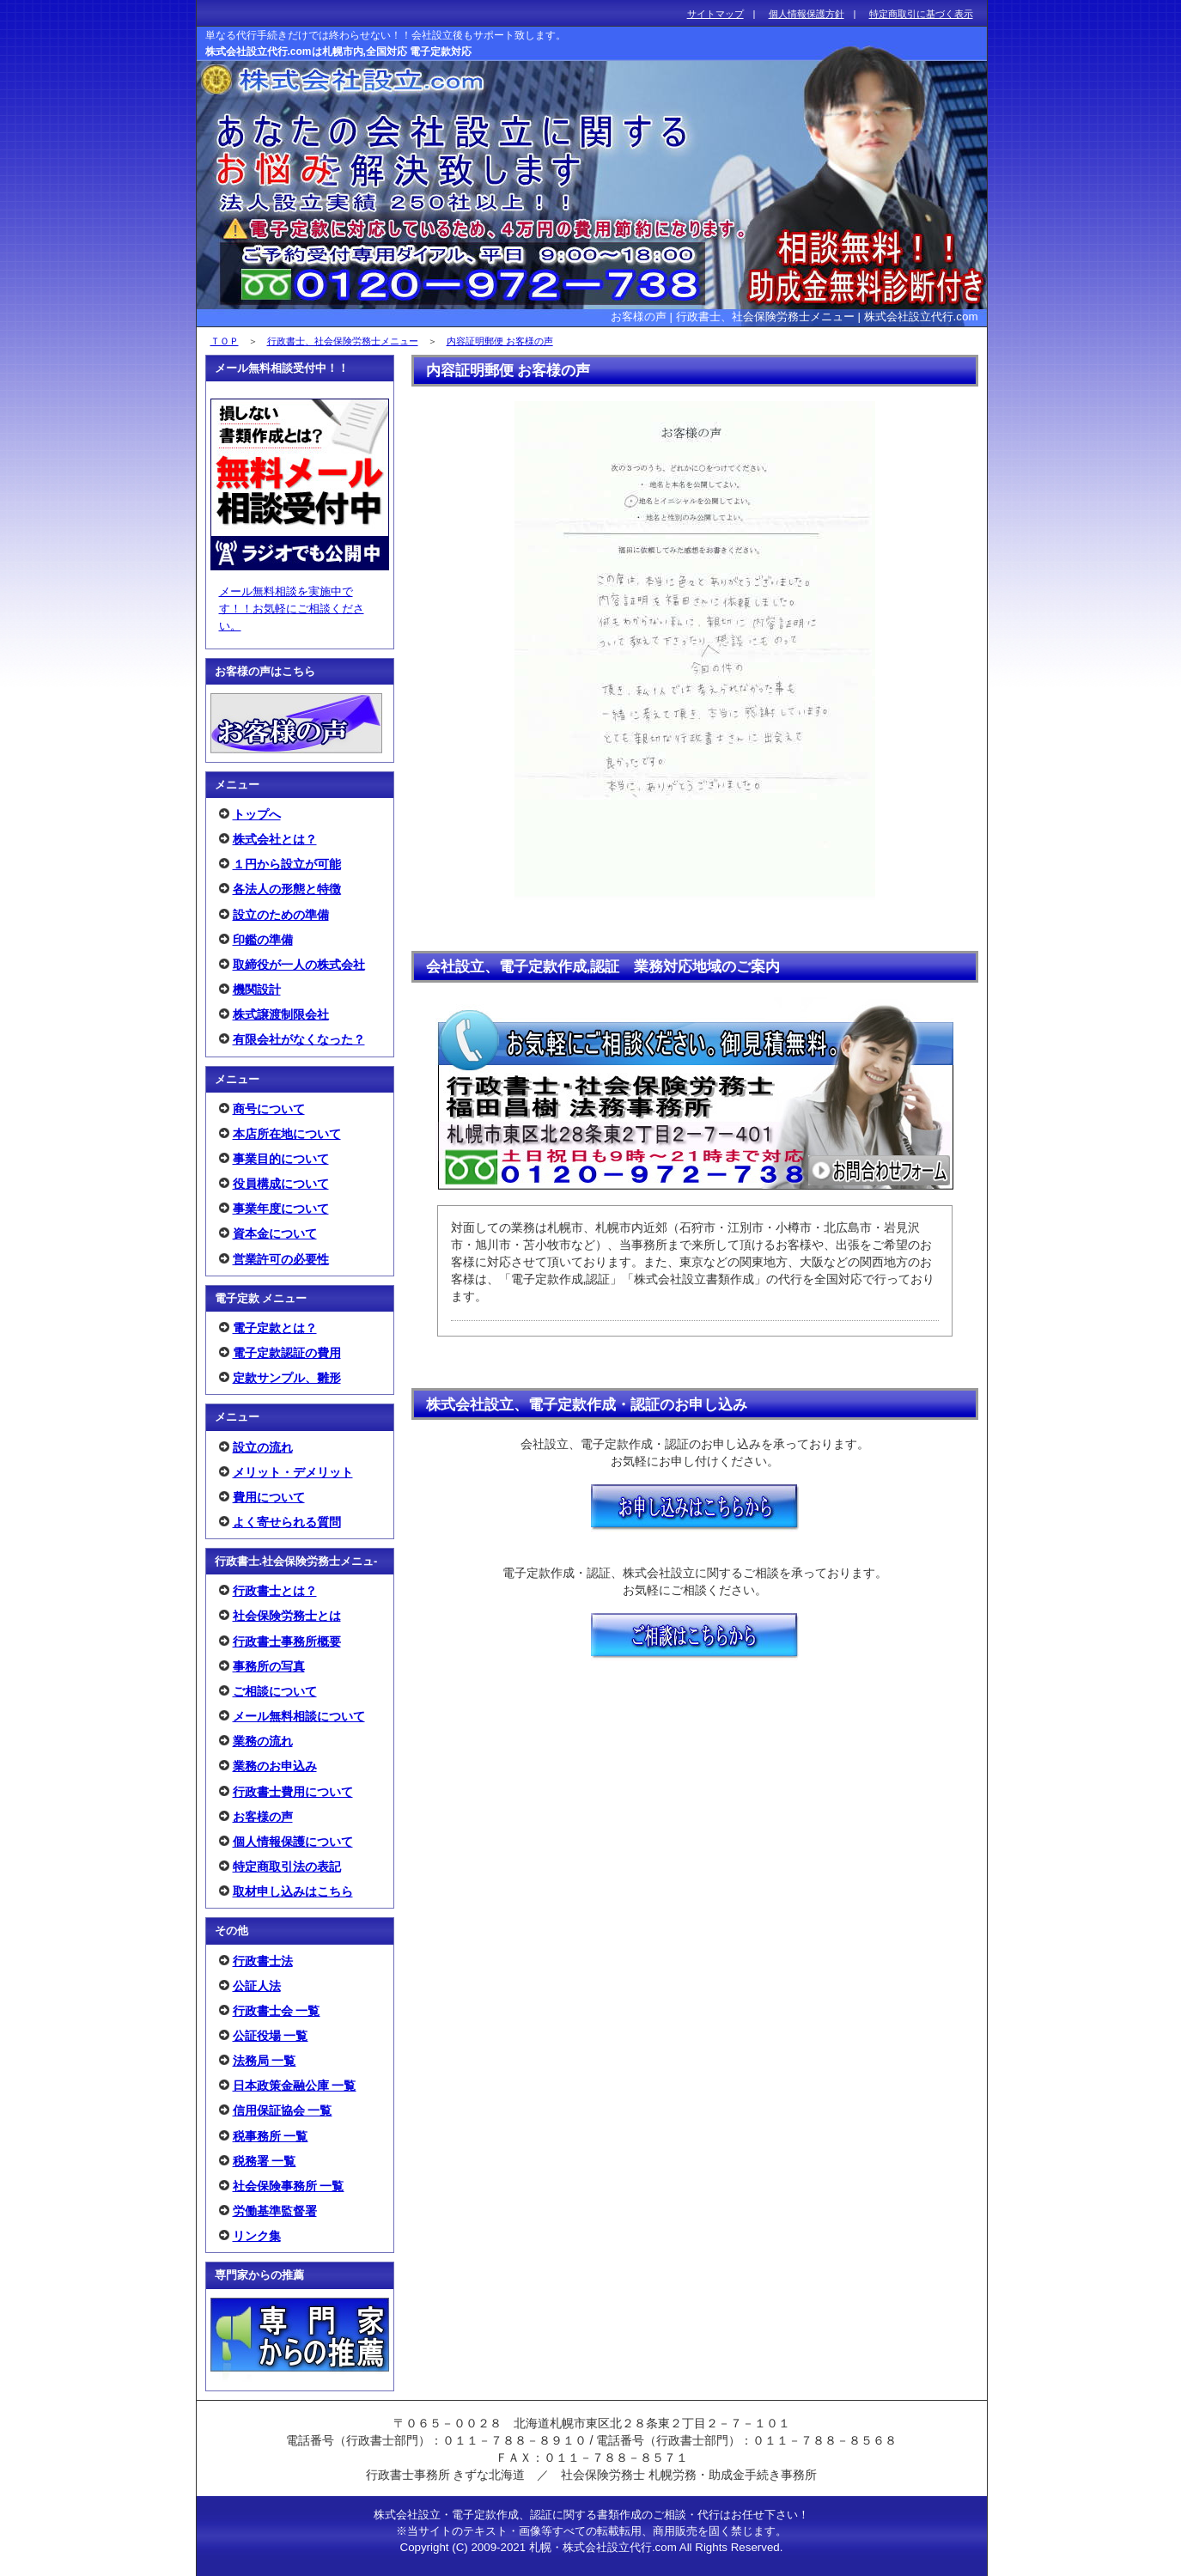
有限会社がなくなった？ (299, 1039)
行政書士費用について (293, 1792)
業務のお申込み (275, 1766)
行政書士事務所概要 (287, 1641)
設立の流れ (263, 1447)
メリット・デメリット (293, 1472)
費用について (269, 1497)
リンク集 (257, 2236)
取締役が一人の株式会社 (299, 964)
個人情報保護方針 (806, 14)
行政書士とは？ (275, 1591)
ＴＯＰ (224, 341)
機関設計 (257, 989)
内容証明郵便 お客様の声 (500, 341)
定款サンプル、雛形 (287, 1378)
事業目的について (281, 1159)
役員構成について (281, 1184)
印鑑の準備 (263, 940)
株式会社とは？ (275, 839)
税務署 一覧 (264, 2161)
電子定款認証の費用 (287, 1353)
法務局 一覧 (264, 2060)
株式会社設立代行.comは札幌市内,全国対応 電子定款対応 (338, 52)
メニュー (237, 784)
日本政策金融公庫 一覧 (294, 2085)
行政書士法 (263, 1961)
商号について (269, 1109)
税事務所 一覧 (270, 2136)
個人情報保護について (293, 1841)
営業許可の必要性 (281, 1259)
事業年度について (281, 1208)
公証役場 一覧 (270, 2036)
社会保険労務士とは (287, 1616)
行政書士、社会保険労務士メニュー (342, 341)
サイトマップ (715, 14)
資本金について (275, 1233)
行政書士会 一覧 (276, 2011)
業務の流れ (263, 1741)
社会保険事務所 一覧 (288, 2186)
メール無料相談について (299, 1716)
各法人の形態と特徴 (287, 889)
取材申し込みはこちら (293, 1891)
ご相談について (275, 1691)
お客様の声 (263, 1817)
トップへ (257, 814)
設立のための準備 (281, 915)
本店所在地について (287, 1134)
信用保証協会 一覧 (282, 2110)
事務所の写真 (269, 1666)
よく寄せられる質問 (287, 1522)
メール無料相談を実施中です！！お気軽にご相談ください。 (291, 608)
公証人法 (257, 1986)
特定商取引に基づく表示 (921, 14)
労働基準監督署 (275, 2211)
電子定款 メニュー (261, 1298)
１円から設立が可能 (287, 864)
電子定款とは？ (275, 1328)
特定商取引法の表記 (287, 1866)
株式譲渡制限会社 (281, 1014)
